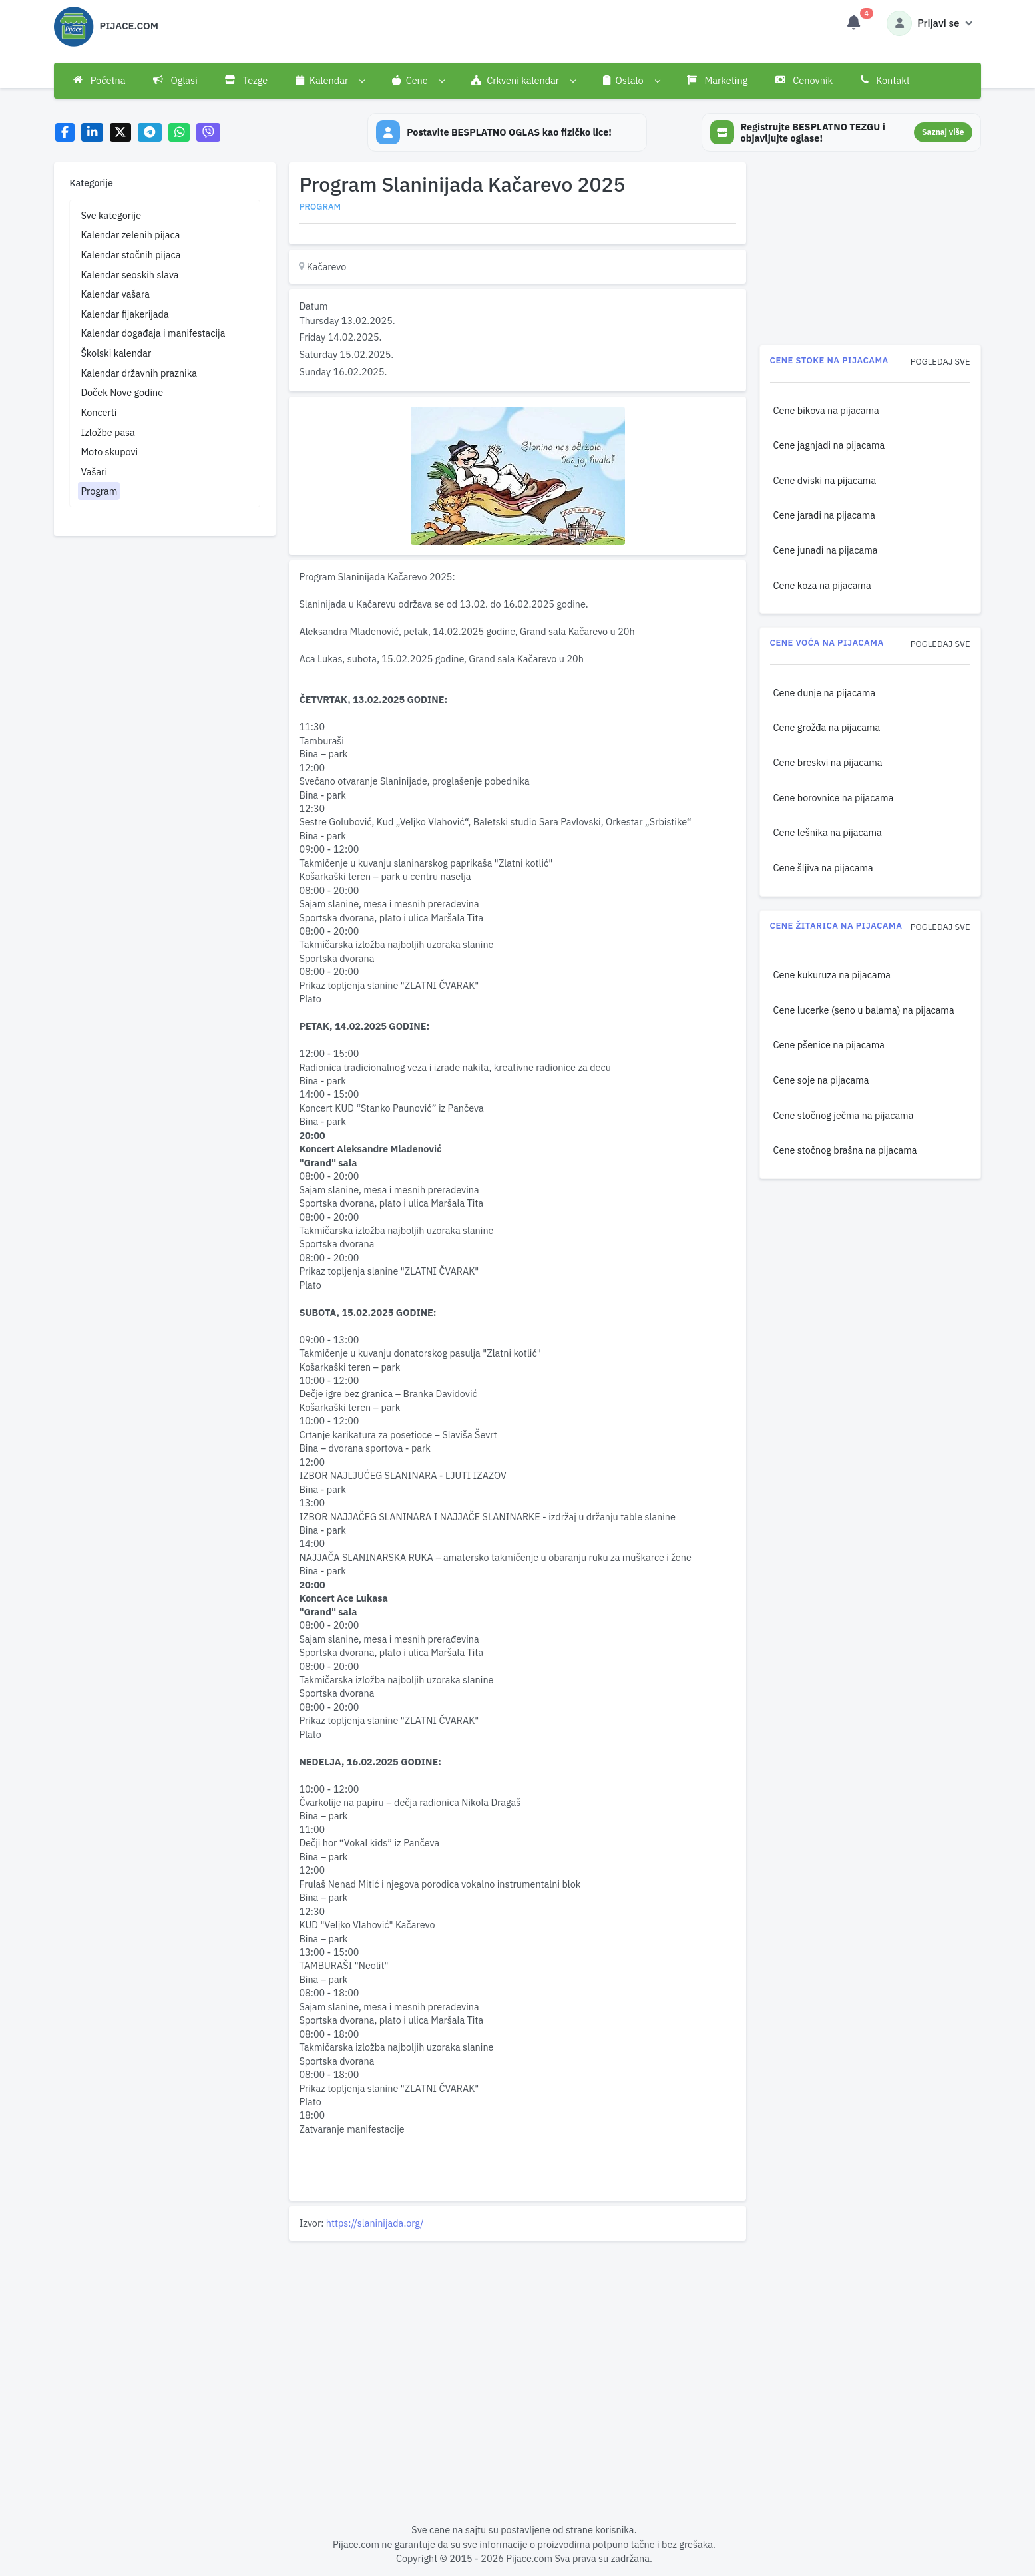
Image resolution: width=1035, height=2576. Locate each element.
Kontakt (885, 80)
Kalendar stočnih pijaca (130, 254)
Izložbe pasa (107, 432)
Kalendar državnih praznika (139, 373)
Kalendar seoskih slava (129, 274)
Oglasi (175, 80)
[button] (330, 81)
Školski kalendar (116, 353)
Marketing (717, 80)
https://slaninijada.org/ (375, 2223)
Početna (99, 80)
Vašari (94, 471)
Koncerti (98, 412)
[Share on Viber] (208, 132)
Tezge (246, 80)
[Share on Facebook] (65, 132)
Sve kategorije (111, 215)
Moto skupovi (109, 451)
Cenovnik (804, 80)
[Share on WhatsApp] (179, 132)
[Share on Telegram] (150, 132)
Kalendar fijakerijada (124, 314)
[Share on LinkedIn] (92, 132)
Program (99, 491)
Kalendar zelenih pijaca (130, 234)
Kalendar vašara (115, 294)
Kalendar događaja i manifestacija (153, 333)
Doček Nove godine (122, 392)
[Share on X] (121, 132)
